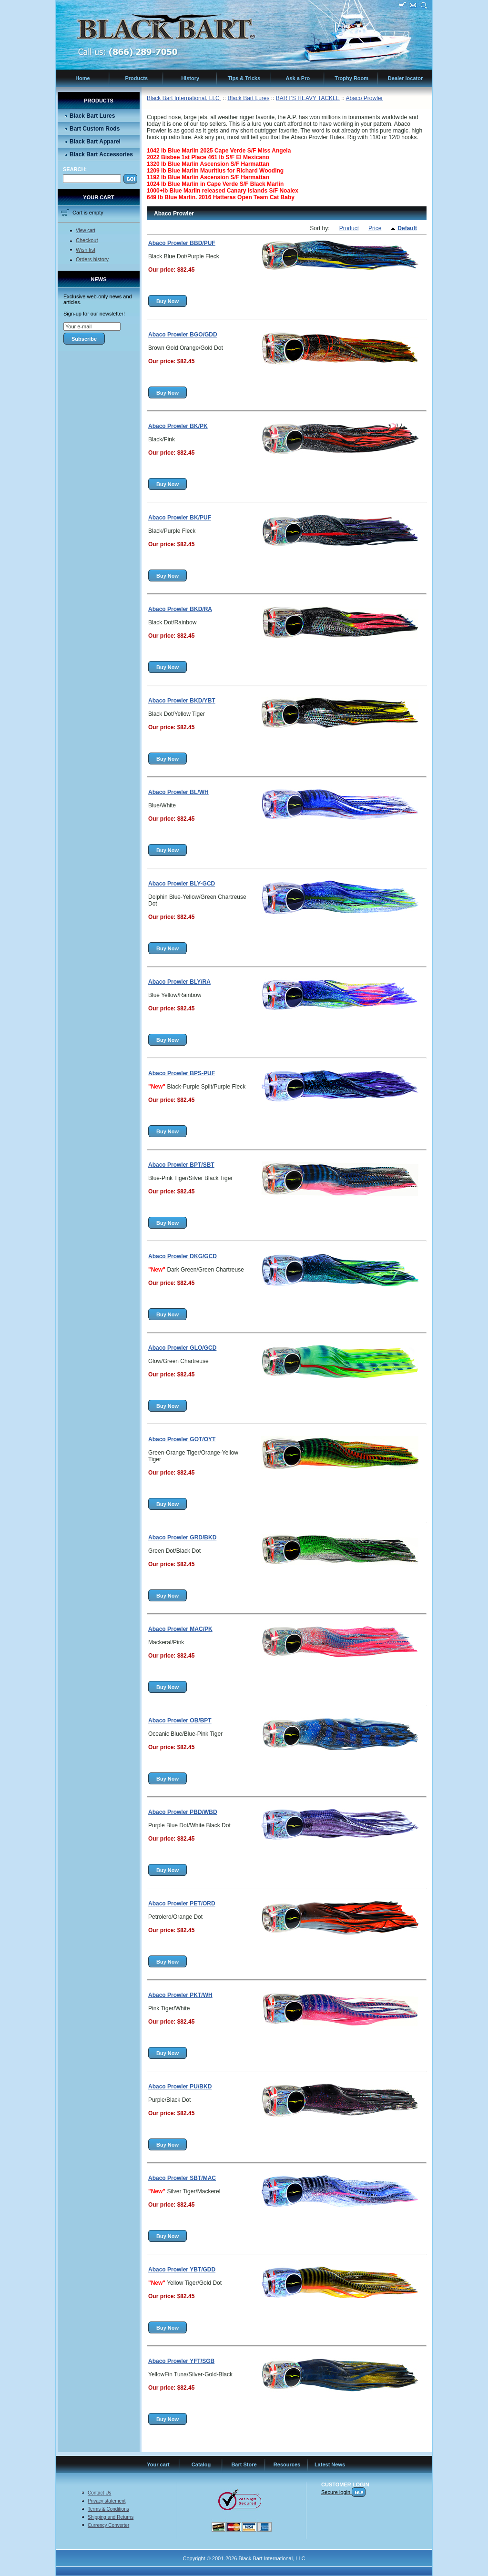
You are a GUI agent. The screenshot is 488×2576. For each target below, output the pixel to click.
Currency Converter (108, 2525)
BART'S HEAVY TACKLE (308, 98)
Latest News (330, 2464)
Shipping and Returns (110, 2517)
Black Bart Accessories (101, 154)
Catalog (201, 2464)
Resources (287, 2464)
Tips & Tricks (244, 78)
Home (82, 78)
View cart (85, 230)
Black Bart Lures (92, 115)
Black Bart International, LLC (184, 98)
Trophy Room (351, 78)
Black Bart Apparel (95, 141)
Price (374, 228)
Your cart (158, 2464)
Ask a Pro (297, 78)
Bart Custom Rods (95, 128)
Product (349, 228)
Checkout (87, 240)
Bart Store (243, 2464)
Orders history (92, 259)
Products (136, 78)
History (190, 78)
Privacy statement (106, 2501)
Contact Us (99, 2492)
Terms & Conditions (108, 2509)
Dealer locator (405, 78)
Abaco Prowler (364, 98)
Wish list (85, 250)
